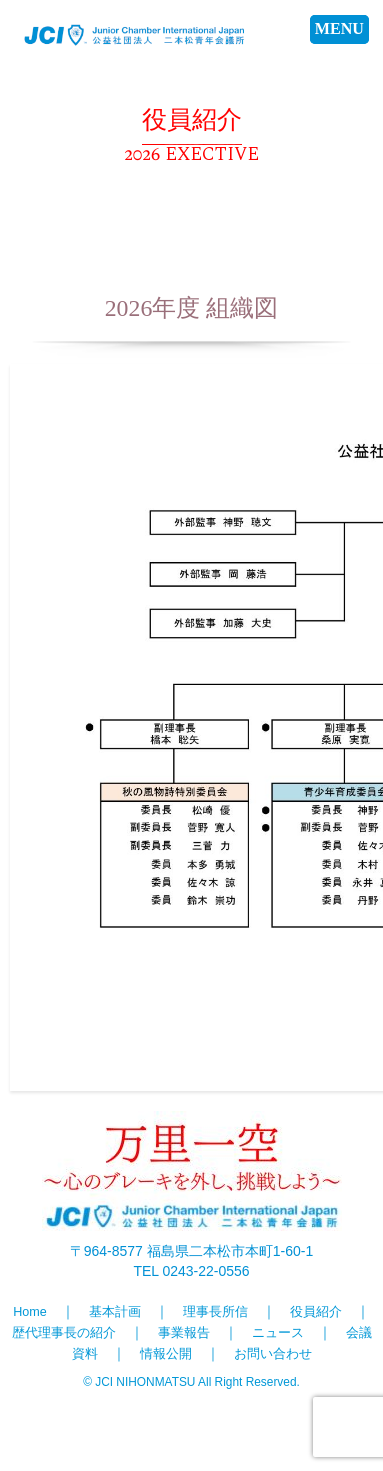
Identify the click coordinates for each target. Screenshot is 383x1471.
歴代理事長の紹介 (64, 1333)
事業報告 (184, 1333)
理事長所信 (215, 1312)
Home (30, 1312)
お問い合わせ (273, 1354)
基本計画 (115, 1312)
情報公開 (166, 1354)
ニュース (278, 1333)
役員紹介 (316, 1312)
